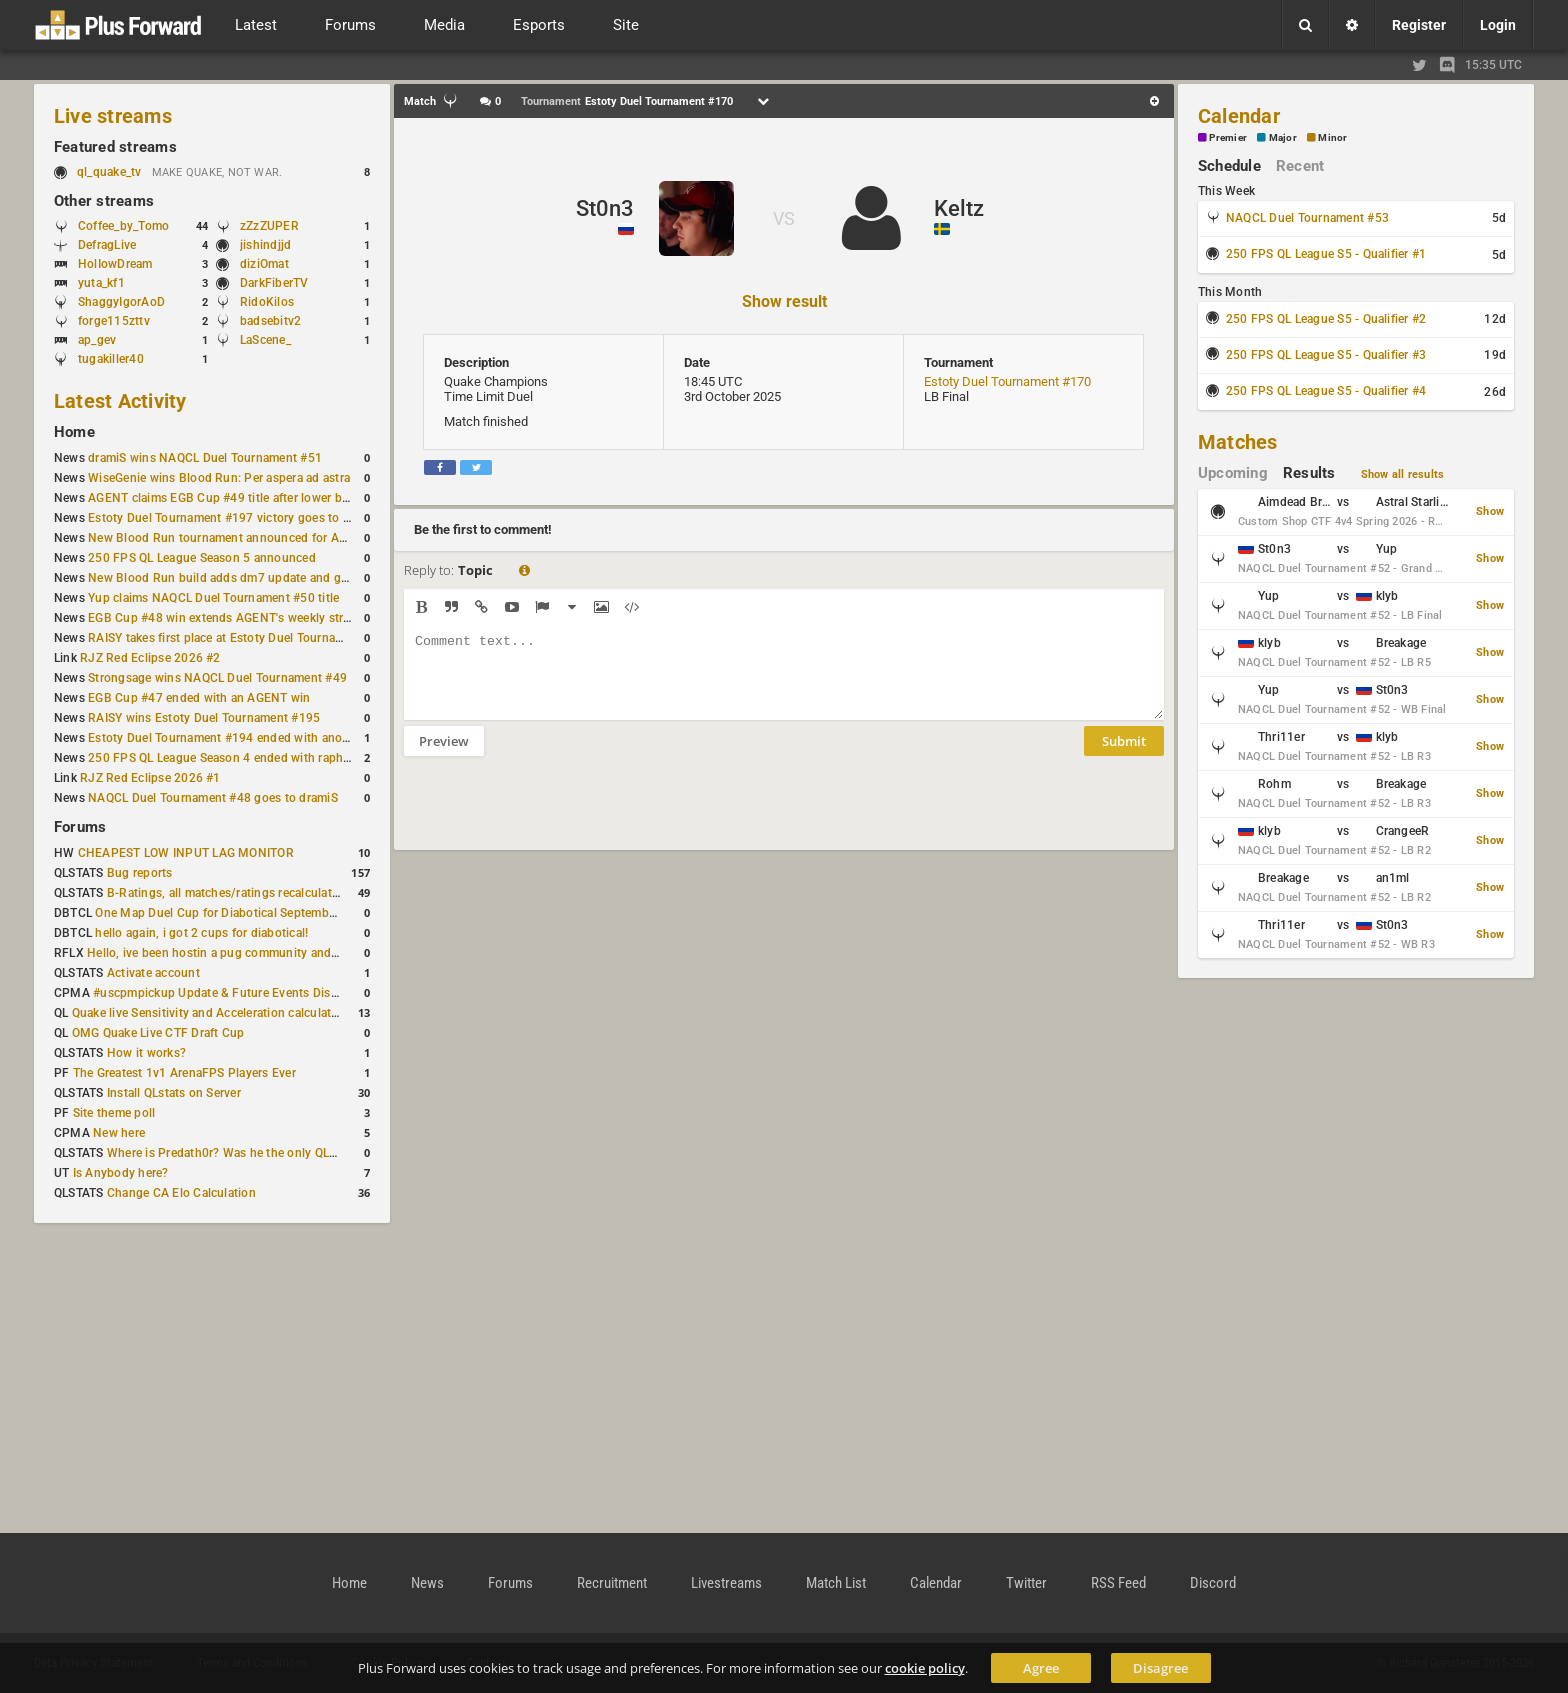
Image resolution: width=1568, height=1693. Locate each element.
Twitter (1026, 1583)
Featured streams (115, 147)
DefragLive (107, 245)
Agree (1041, 1668)
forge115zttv (114, 321)
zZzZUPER (269, 226)
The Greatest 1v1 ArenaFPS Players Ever (184, 1073)
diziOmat (264, 264)
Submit (1124, 756)
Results (1309, 473)
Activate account (153, 973)
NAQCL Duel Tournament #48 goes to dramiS (213, 798)
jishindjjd (265, 245)
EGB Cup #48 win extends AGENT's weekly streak (225, 618)
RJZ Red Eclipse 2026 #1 (150, 778)
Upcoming (1233, 473)
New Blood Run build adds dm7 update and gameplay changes (262, 578)
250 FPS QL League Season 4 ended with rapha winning (242, 758)
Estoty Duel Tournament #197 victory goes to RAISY (232, 518)
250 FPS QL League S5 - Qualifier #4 (1326, 391)
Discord (1213, 1583)
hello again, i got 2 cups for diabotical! (201, 933)
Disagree (1160, 1668)
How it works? (146, 1053)
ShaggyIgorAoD (121, 302)
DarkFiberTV (274, 283)
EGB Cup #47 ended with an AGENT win (199, 698)
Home (74, 432)
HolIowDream (115, 264)
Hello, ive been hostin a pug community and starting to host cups (268, 953)
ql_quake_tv (109, 172)
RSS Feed (1118, 1583)
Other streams (104, 201)
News (427, 1583)
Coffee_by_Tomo (123, 226)
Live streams (113, 116)
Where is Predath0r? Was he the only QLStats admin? (254, 1153)
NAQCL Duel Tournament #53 (1307, 218)
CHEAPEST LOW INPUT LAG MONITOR (186, 853)
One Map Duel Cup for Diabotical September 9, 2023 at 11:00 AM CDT (289, 913)
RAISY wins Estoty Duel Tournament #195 (204, 718)
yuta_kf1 (101, 283)
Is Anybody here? (121, 1173)
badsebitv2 (270, 321)
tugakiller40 (111, 359)
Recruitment (612, 1583)
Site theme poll (114, 1113)
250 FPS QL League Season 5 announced (202, 558)
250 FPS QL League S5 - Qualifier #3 (1326, 355)
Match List (836, 1583)
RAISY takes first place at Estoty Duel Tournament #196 (241, 638)
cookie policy (925, 1668)
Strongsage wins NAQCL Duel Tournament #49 (217, 678)
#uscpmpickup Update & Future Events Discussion (233, 993)
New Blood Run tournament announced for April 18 (231, 538)
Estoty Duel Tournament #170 (1007, 381)
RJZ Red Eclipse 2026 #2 (150, 658)
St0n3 (605, 208)
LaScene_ (265, 340)
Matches (1238, 442)
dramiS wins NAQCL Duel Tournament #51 (205, 458)
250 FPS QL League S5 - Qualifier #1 (1326, 254)
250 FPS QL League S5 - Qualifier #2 (1326, 319)
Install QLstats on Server (174, 1093)
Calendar (1239, 116)
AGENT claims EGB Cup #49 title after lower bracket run (242, 498)
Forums (80, 827)
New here (119, 1133)
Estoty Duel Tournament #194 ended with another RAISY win (256, 738)
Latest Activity (120, 401)
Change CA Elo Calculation (181, 1193)
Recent (1300, 166)
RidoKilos (267, 302)
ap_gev (97, 340)
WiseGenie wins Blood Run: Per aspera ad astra (219, 478)
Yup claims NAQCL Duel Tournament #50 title (213, 598)
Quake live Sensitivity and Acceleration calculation (210, 1013)
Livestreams (726, 1583)
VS (784, 218)
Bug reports (140, 873)
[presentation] (556, 816)
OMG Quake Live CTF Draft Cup (158, 1033)
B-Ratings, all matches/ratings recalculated (226, 893)
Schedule (1229, 166)
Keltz (959, 208)
